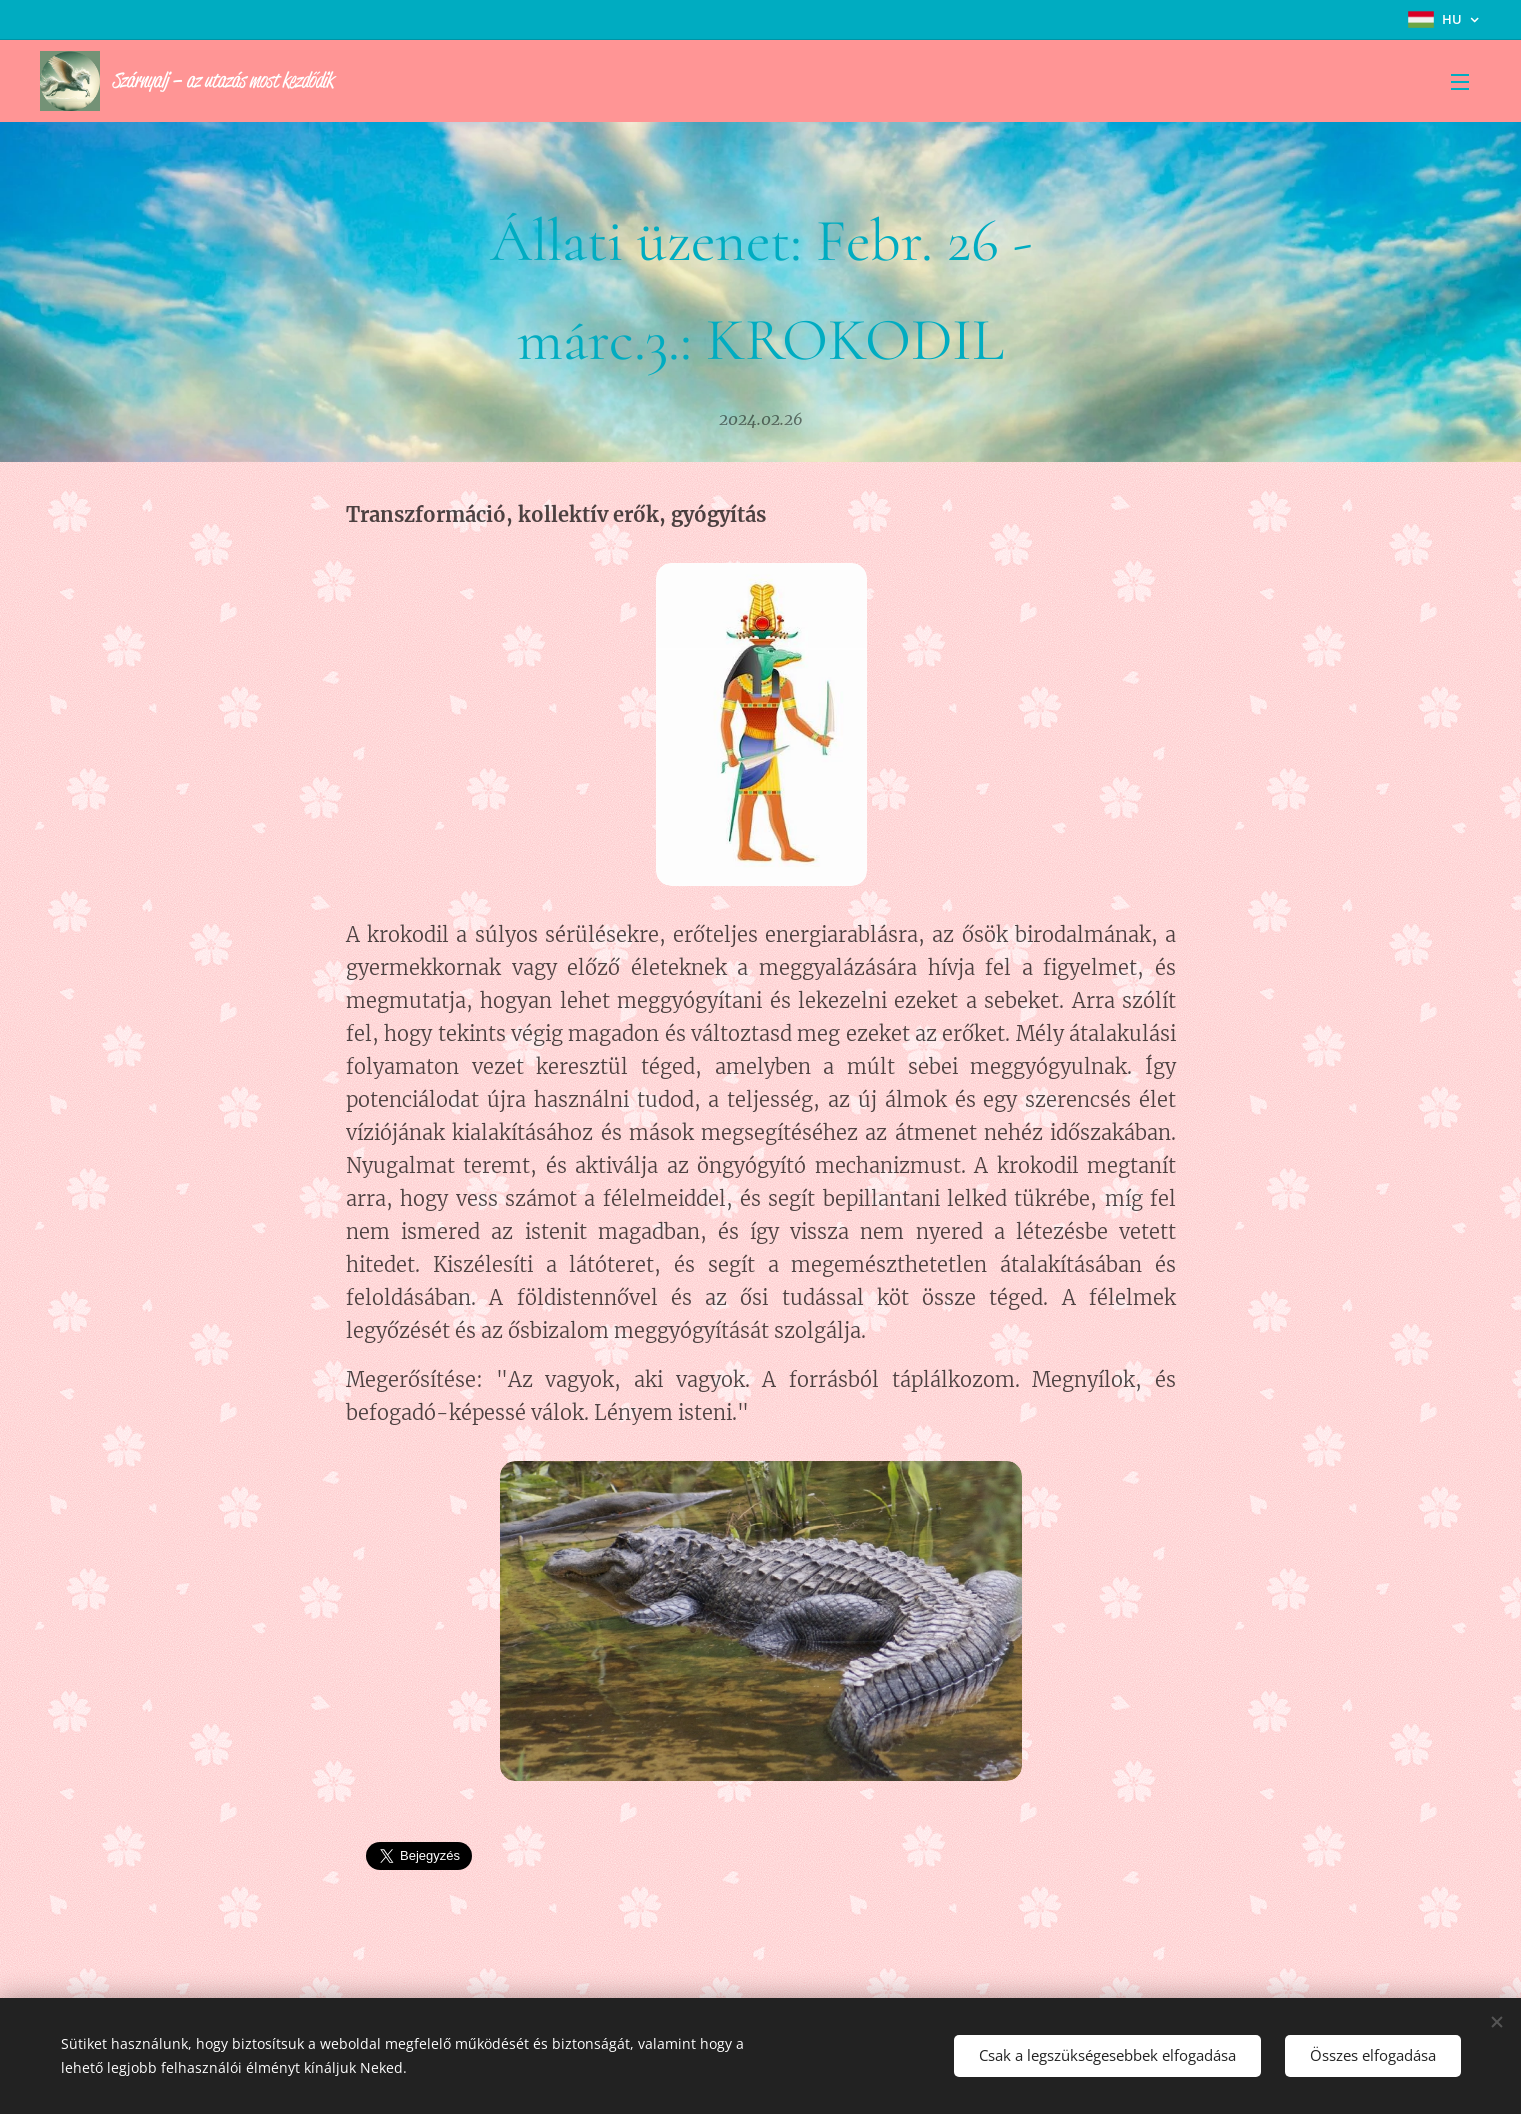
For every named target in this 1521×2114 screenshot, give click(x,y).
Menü (1460, 82)
